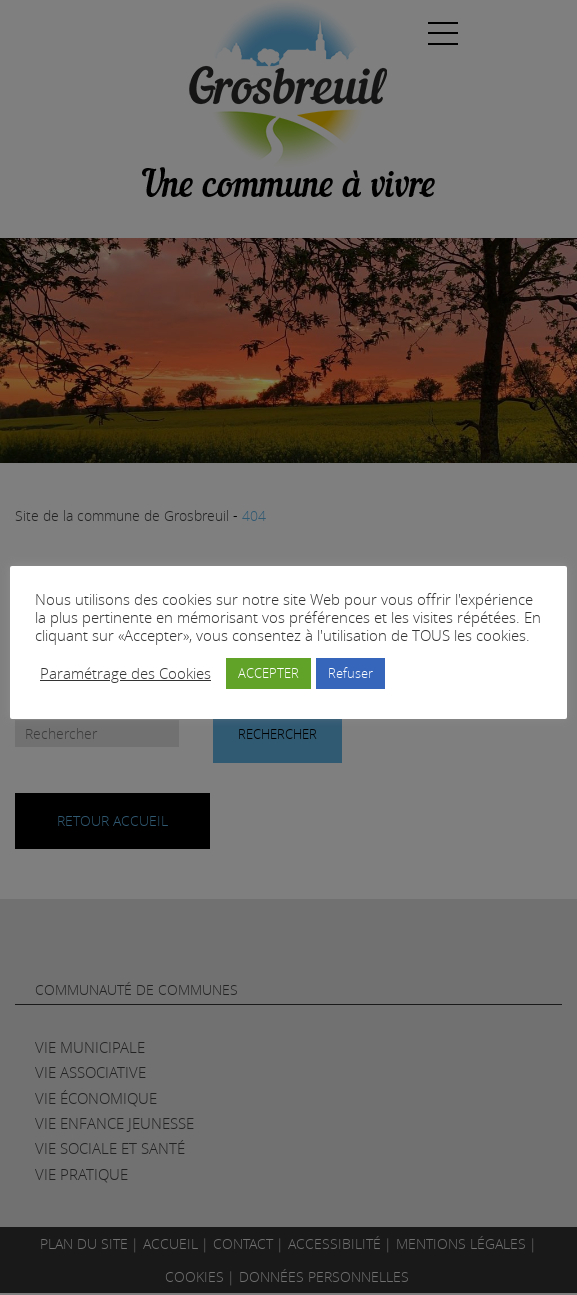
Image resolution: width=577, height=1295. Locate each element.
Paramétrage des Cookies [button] (125, 674)
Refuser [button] (350, 673)
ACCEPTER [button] (268, 673)
